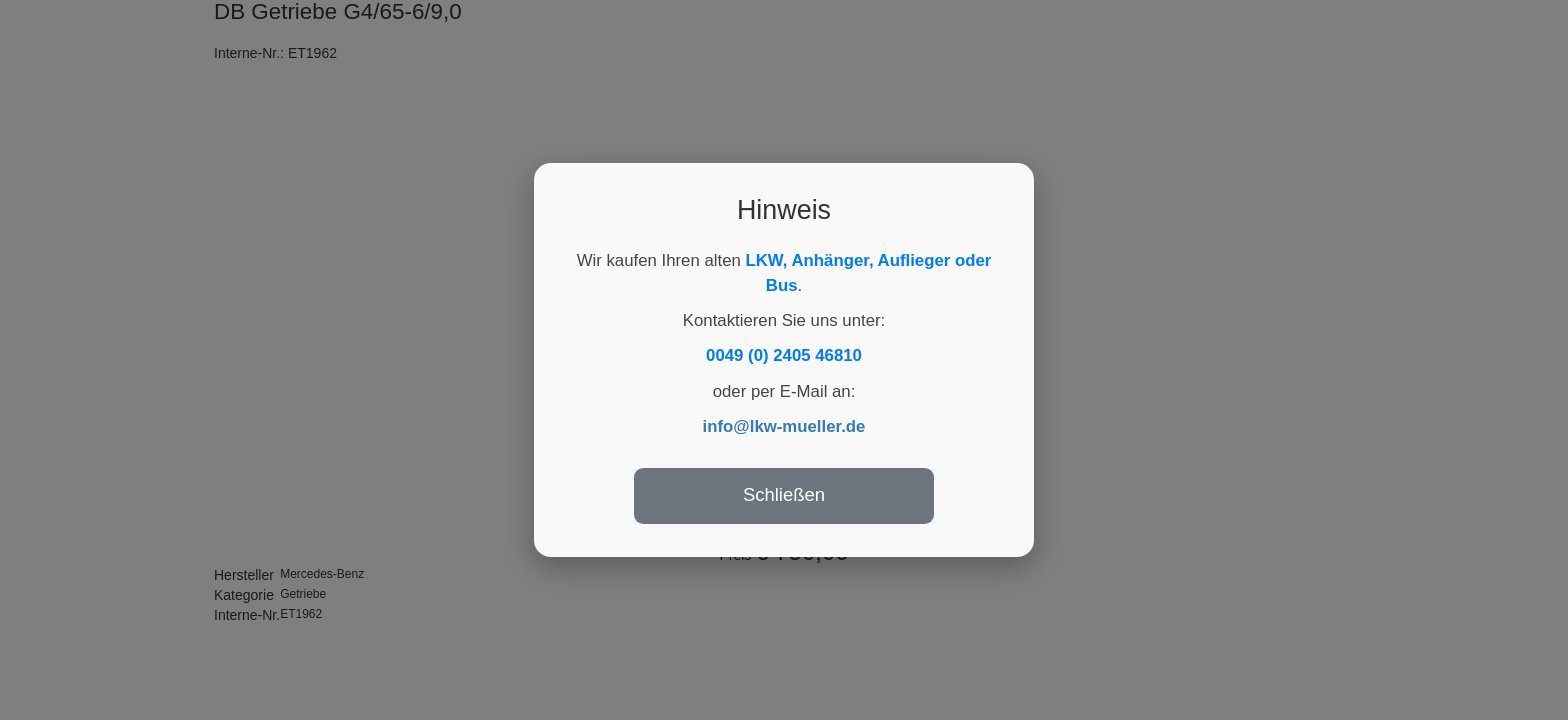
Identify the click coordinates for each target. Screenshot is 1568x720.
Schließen (784, 494)
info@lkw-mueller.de (784, 426)
